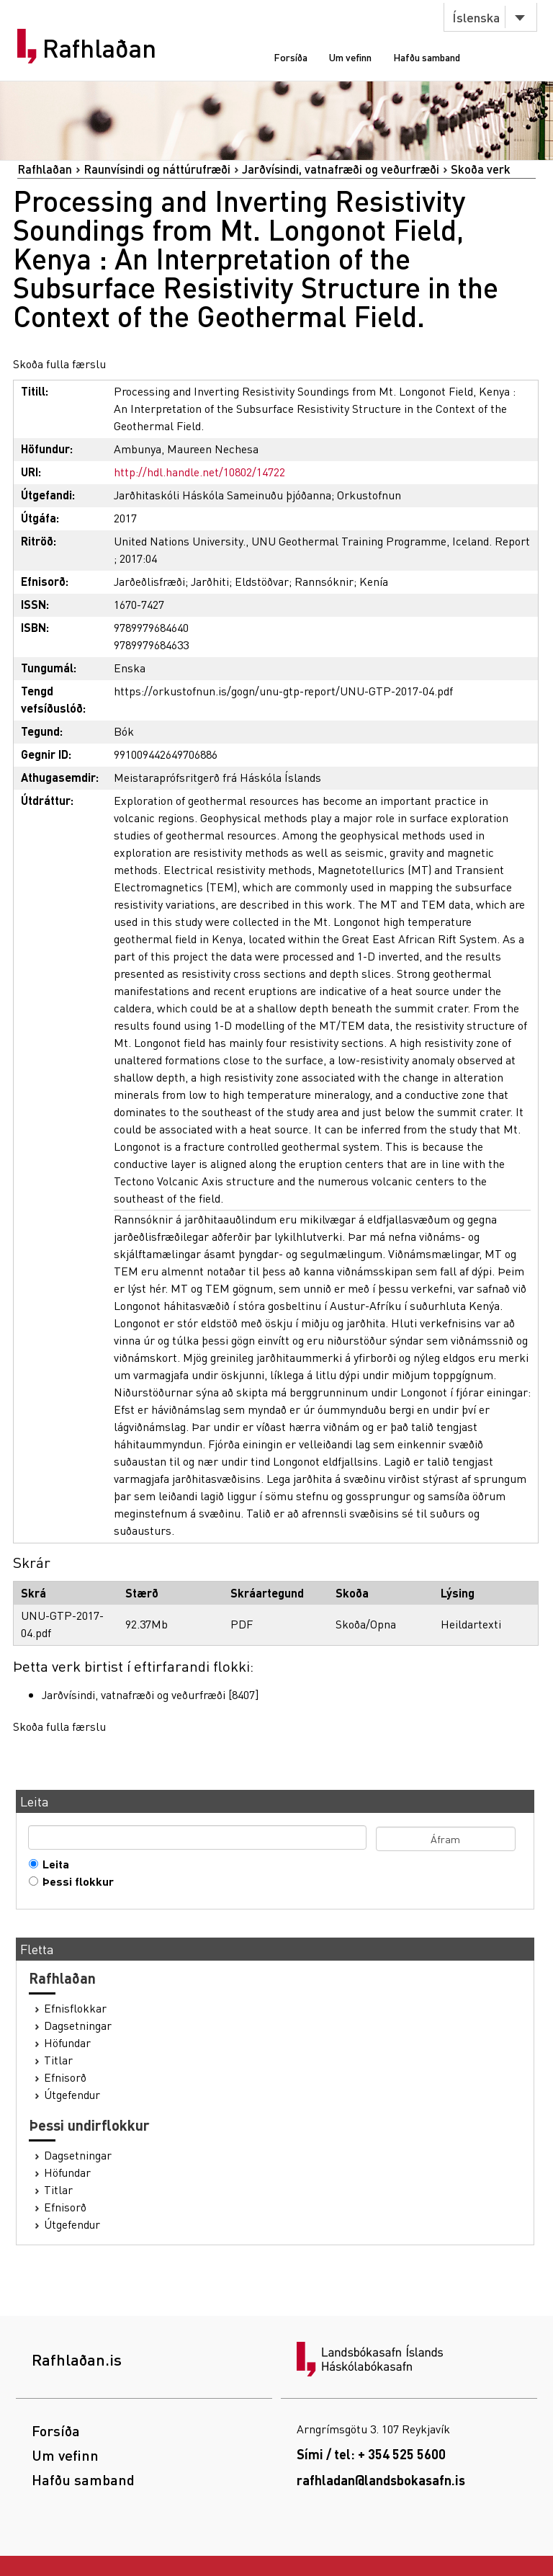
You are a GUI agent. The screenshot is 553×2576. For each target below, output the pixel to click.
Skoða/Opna (366, 1623)
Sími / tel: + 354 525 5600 (371, 2454)
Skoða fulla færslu (59, 363)
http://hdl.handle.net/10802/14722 (199, 471)
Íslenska (476, 17)
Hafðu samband (426, 56)
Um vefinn (350, 56)
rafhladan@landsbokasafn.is (381, 2480)
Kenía (373, 581)
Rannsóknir (324, 581)
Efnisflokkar (75, 2008)
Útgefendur (72, 2094)
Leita (52, 1864)
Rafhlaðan (99, 48)
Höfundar (67, 2043)
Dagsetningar (78, 2025)
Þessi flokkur (75, 1881)
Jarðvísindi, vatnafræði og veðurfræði (340, 169)
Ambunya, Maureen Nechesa (186, 448)
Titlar (58, 2060)
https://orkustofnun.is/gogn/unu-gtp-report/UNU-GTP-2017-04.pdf (283, 690)
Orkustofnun (369, 494)
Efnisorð (65, 2077)
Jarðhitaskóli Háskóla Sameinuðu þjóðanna (222, 494)
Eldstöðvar (262, 581)
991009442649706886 (165, 754)
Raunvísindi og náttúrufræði (157, 169)
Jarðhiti (210, 581)
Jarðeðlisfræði (149, 581)
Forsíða (290, 56)
